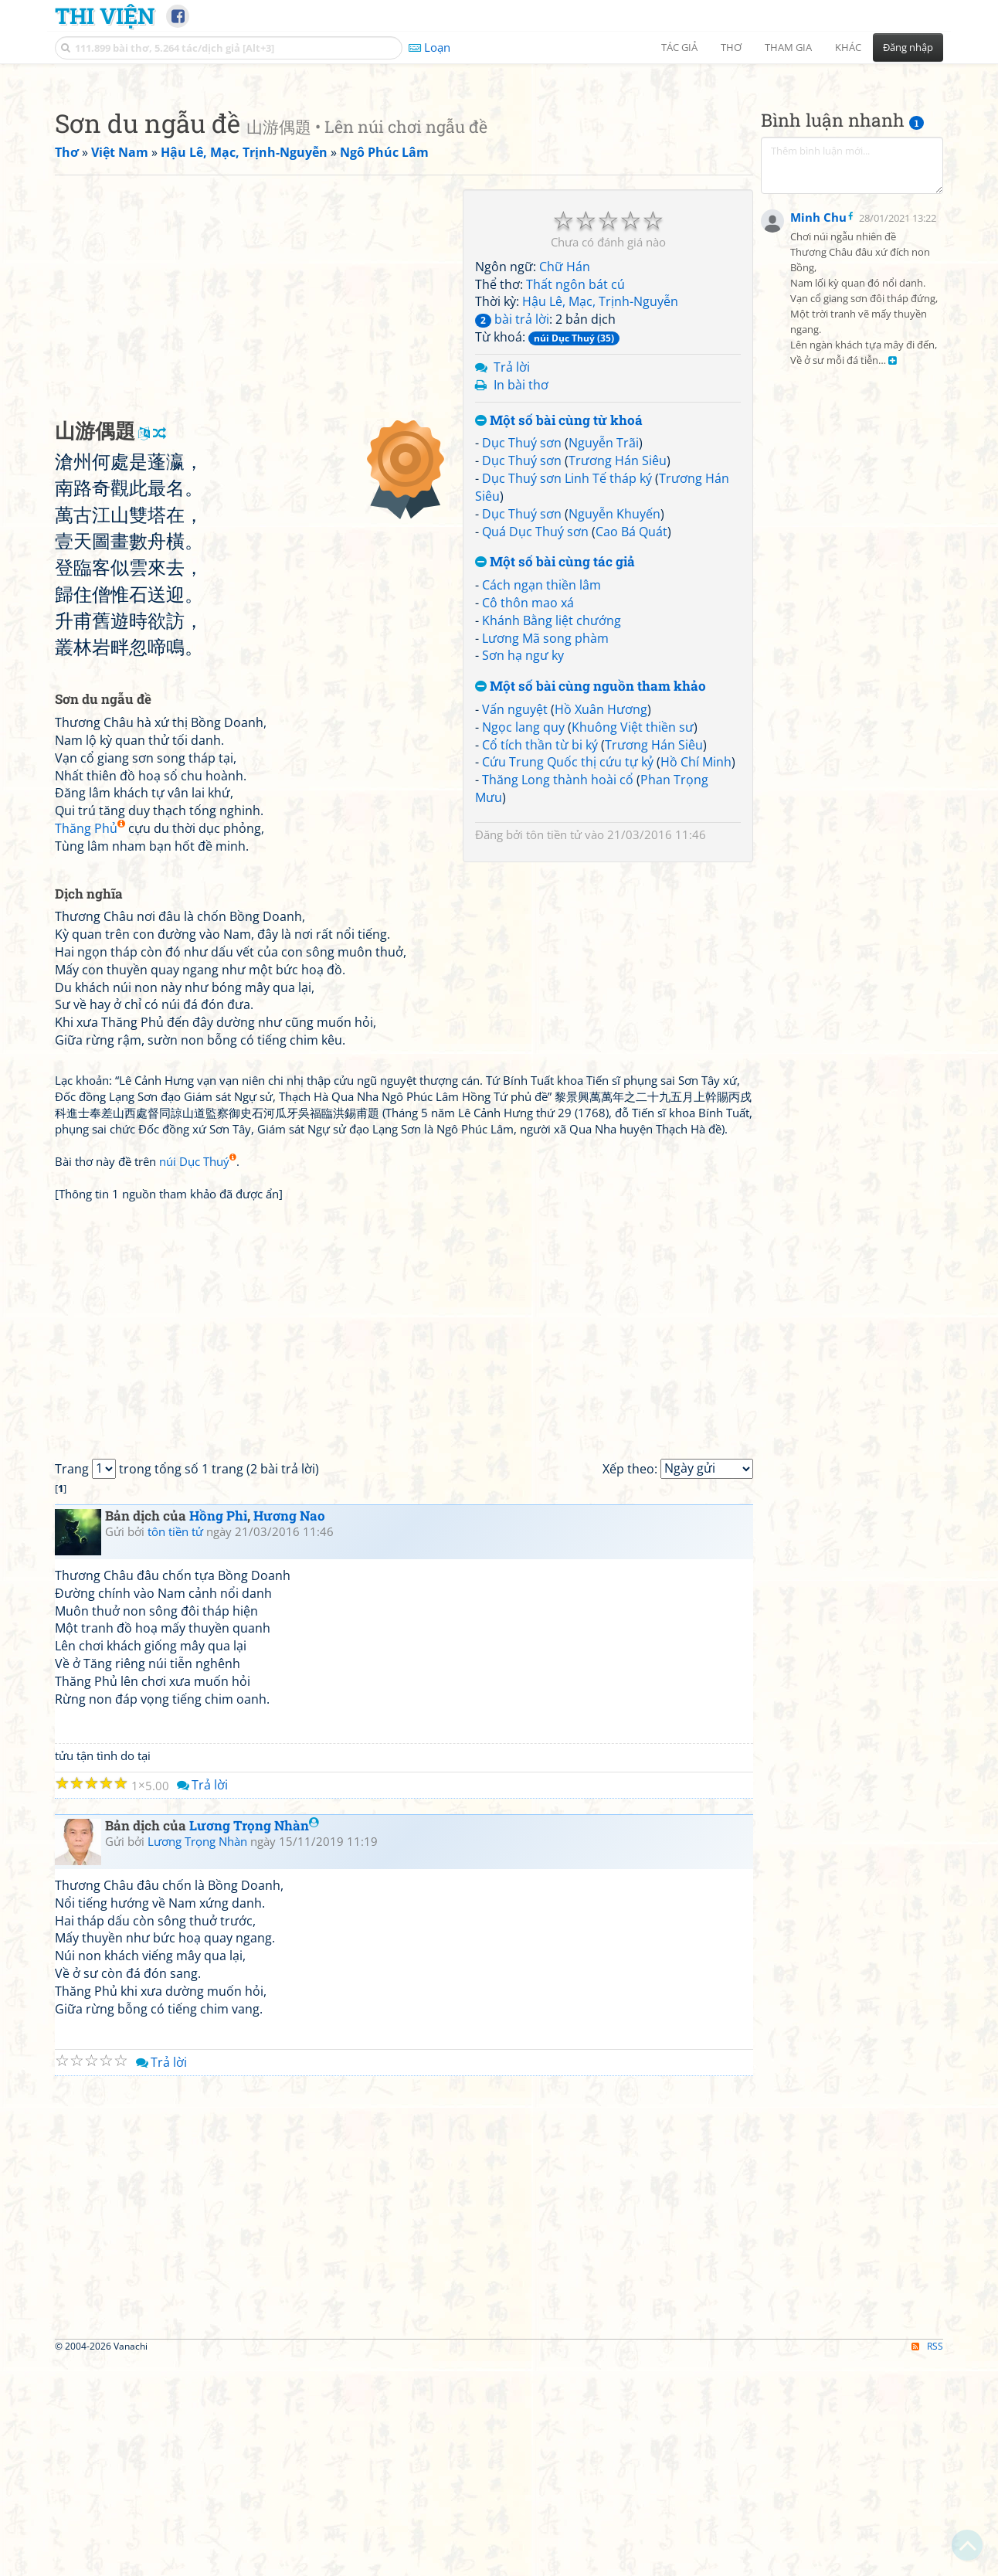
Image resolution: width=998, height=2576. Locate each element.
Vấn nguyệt (515, 925)
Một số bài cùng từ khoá (559, 637)
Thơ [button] (731, 47)
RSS (927, 2562)
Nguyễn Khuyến (614, 730)
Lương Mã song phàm (545, 854)
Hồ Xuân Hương (601, 925)
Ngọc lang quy (523, 943)
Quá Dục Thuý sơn (535, 747)
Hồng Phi (218, 1732)
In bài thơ (521, 601)
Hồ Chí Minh (696, 978)
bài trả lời (512, 535)
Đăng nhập (908, 47)
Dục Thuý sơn (522, 659)
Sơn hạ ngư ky (523, 871)
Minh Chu (818, 595)
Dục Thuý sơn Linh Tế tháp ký (567, 694)
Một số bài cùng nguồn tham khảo (590, 902)
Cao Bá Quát (631, 747)
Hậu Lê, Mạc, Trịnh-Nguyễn (600, 517)
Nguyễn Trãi (604, 659)
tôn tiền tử (554, 1051)
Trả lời (512, 583)
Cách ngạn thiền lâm (541, 801)
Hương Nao (289, 1732)
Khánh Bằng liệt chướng (551, 836)
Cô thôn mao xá (528, 819)
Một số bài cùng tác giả (555, 778)
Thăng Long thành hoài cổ (557, 995)
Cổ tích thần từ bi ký (540, 961)
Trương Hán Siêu (618, 676)
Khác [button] (848, 47)
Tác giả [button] (679, 47)
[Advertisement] (499, 181)
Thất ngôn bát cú (575, 500)
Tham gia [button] (788, 47)
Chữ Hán (564, 482)
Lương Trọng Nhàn (254, 2042)
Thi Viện (104, 15)
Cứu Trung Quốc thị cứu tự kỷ (567, 978)
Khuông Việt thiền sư (633, 943)
